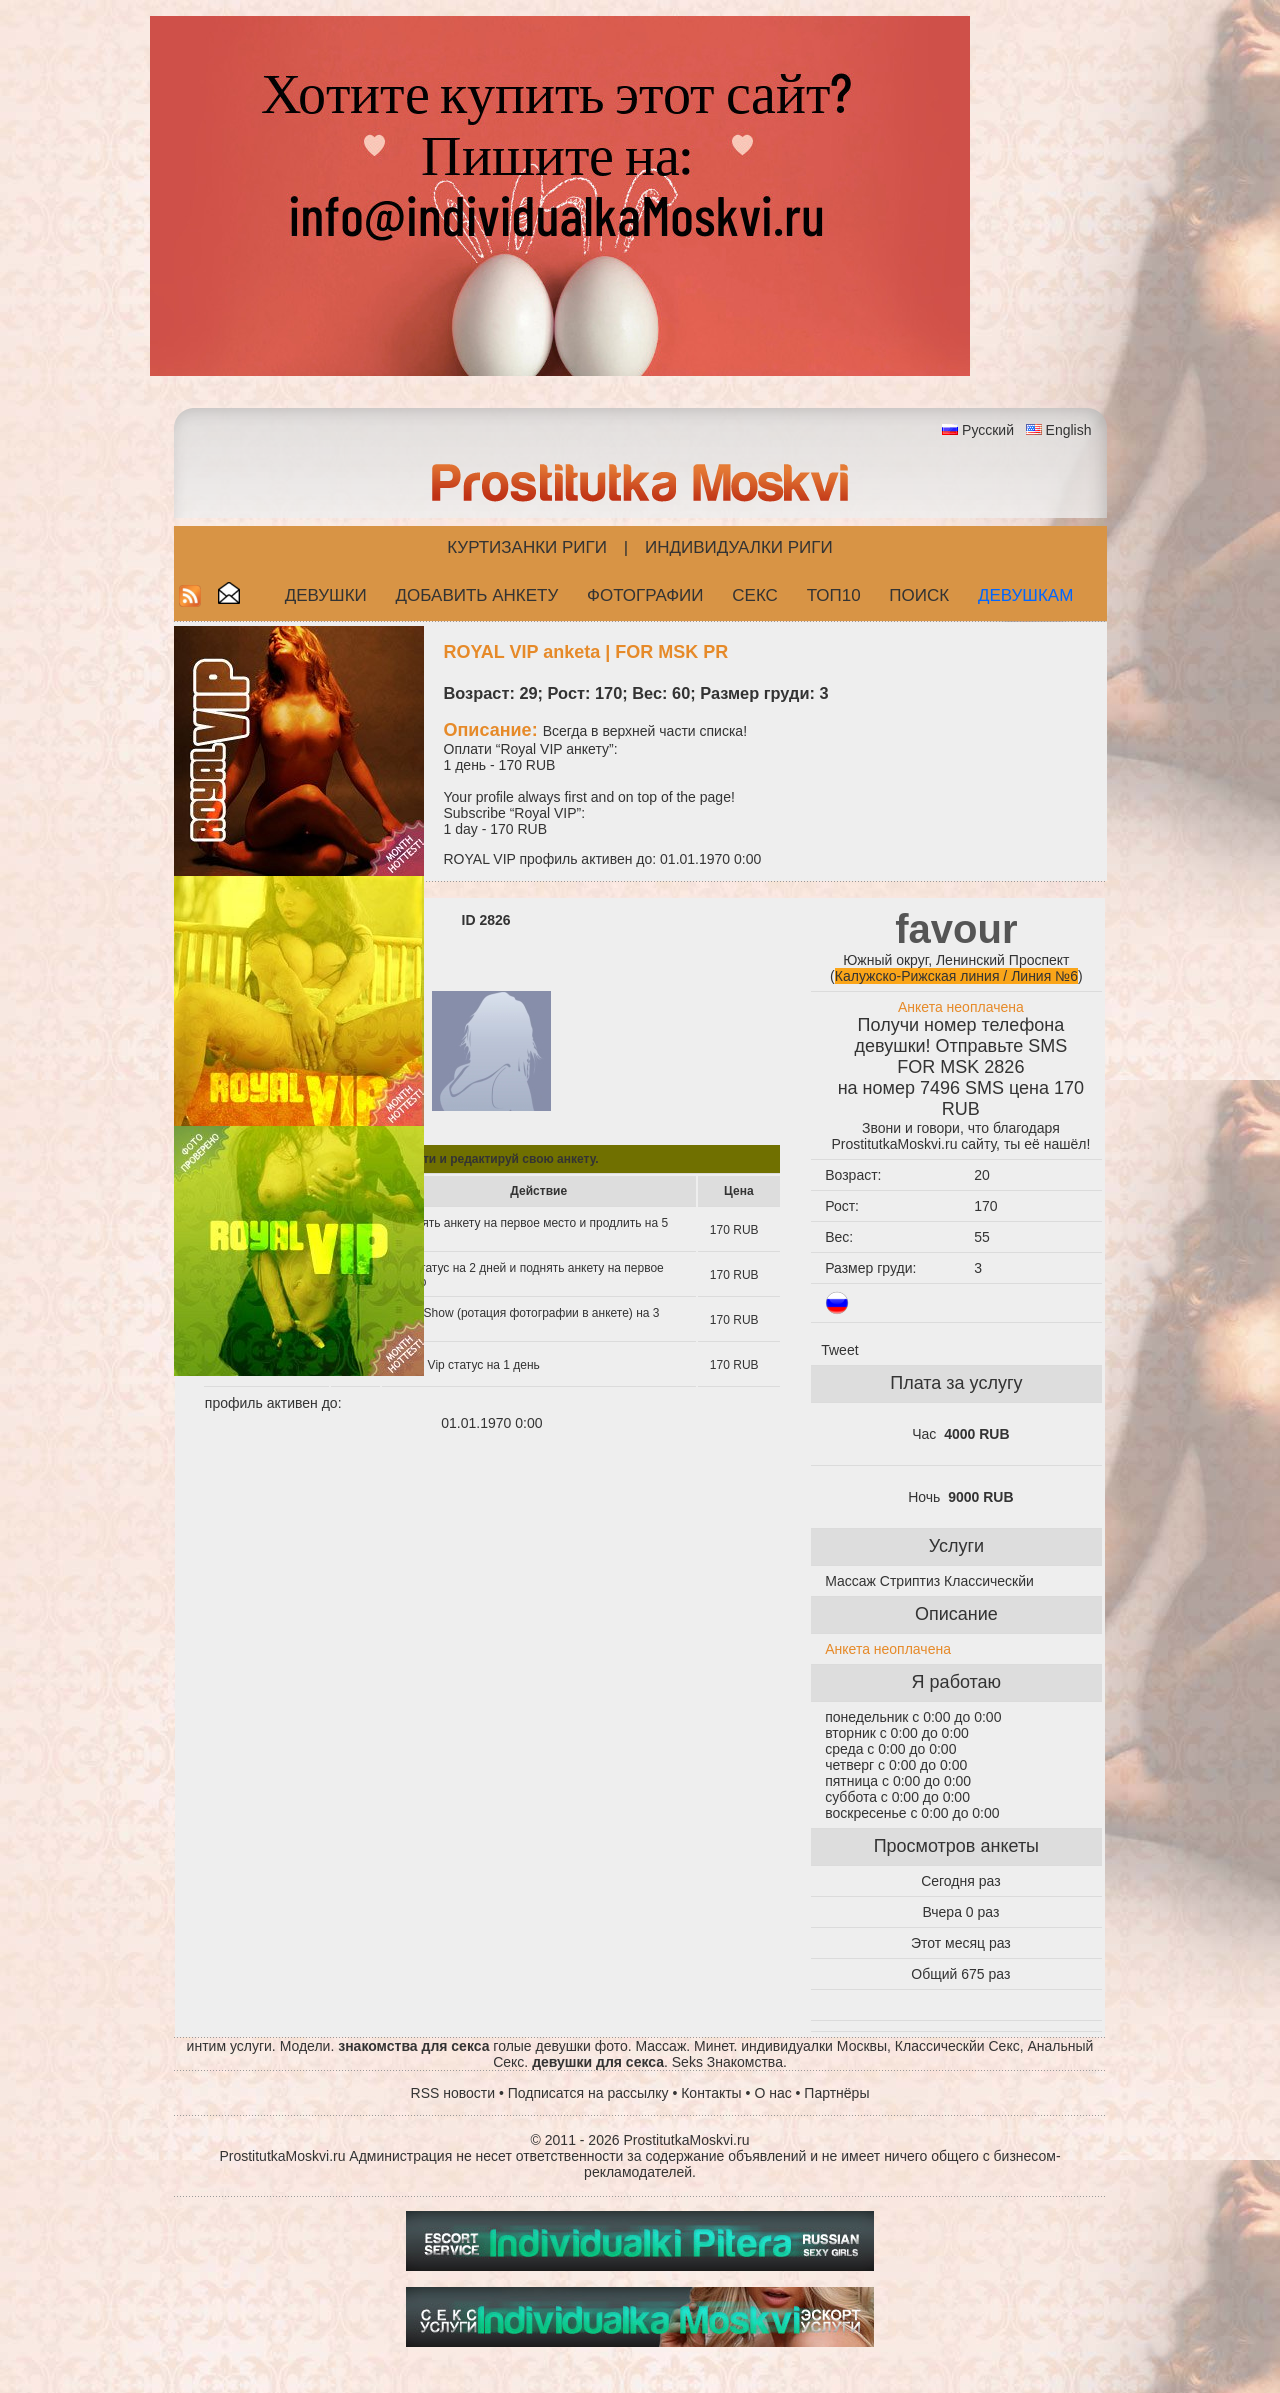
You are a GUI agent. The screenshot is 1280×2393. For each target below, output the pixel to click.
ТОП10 (834, 595)
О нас (772, 2093)
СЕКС (755, 595)
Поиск (919, 595)
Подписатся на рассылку (588, 2093)
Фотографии (645, 595)
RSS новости (453, 2093)
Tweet (839, 1350)
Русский (988, 430)
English (1069, 430)
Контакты (711, 2093)
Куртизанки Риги (527, 547)
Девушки (326, 595)
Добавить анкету (477, 595)
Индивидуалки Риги (739, 547)
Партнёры (836, 2093)
